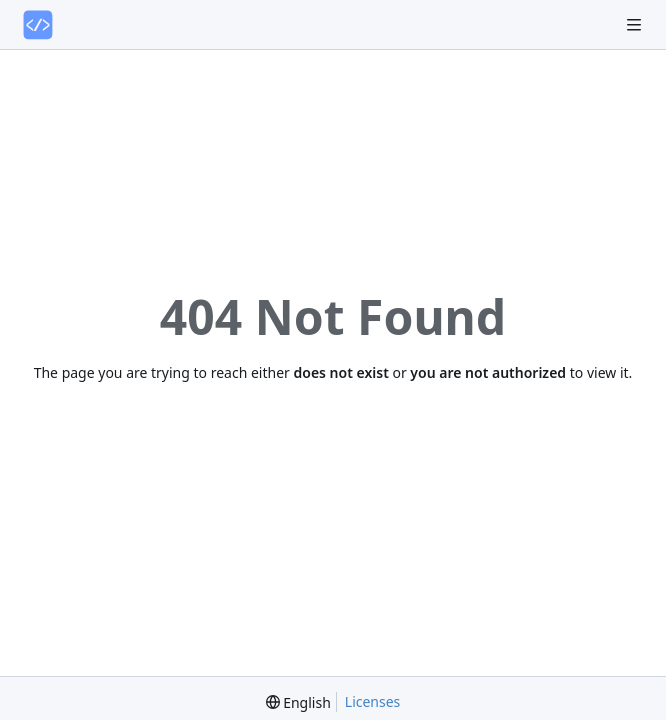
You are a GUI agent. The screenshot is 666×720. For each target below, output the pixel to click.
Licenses (373, 701)
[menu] (298, 702)
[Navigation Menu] (636, 24)
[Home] (38, 25)
